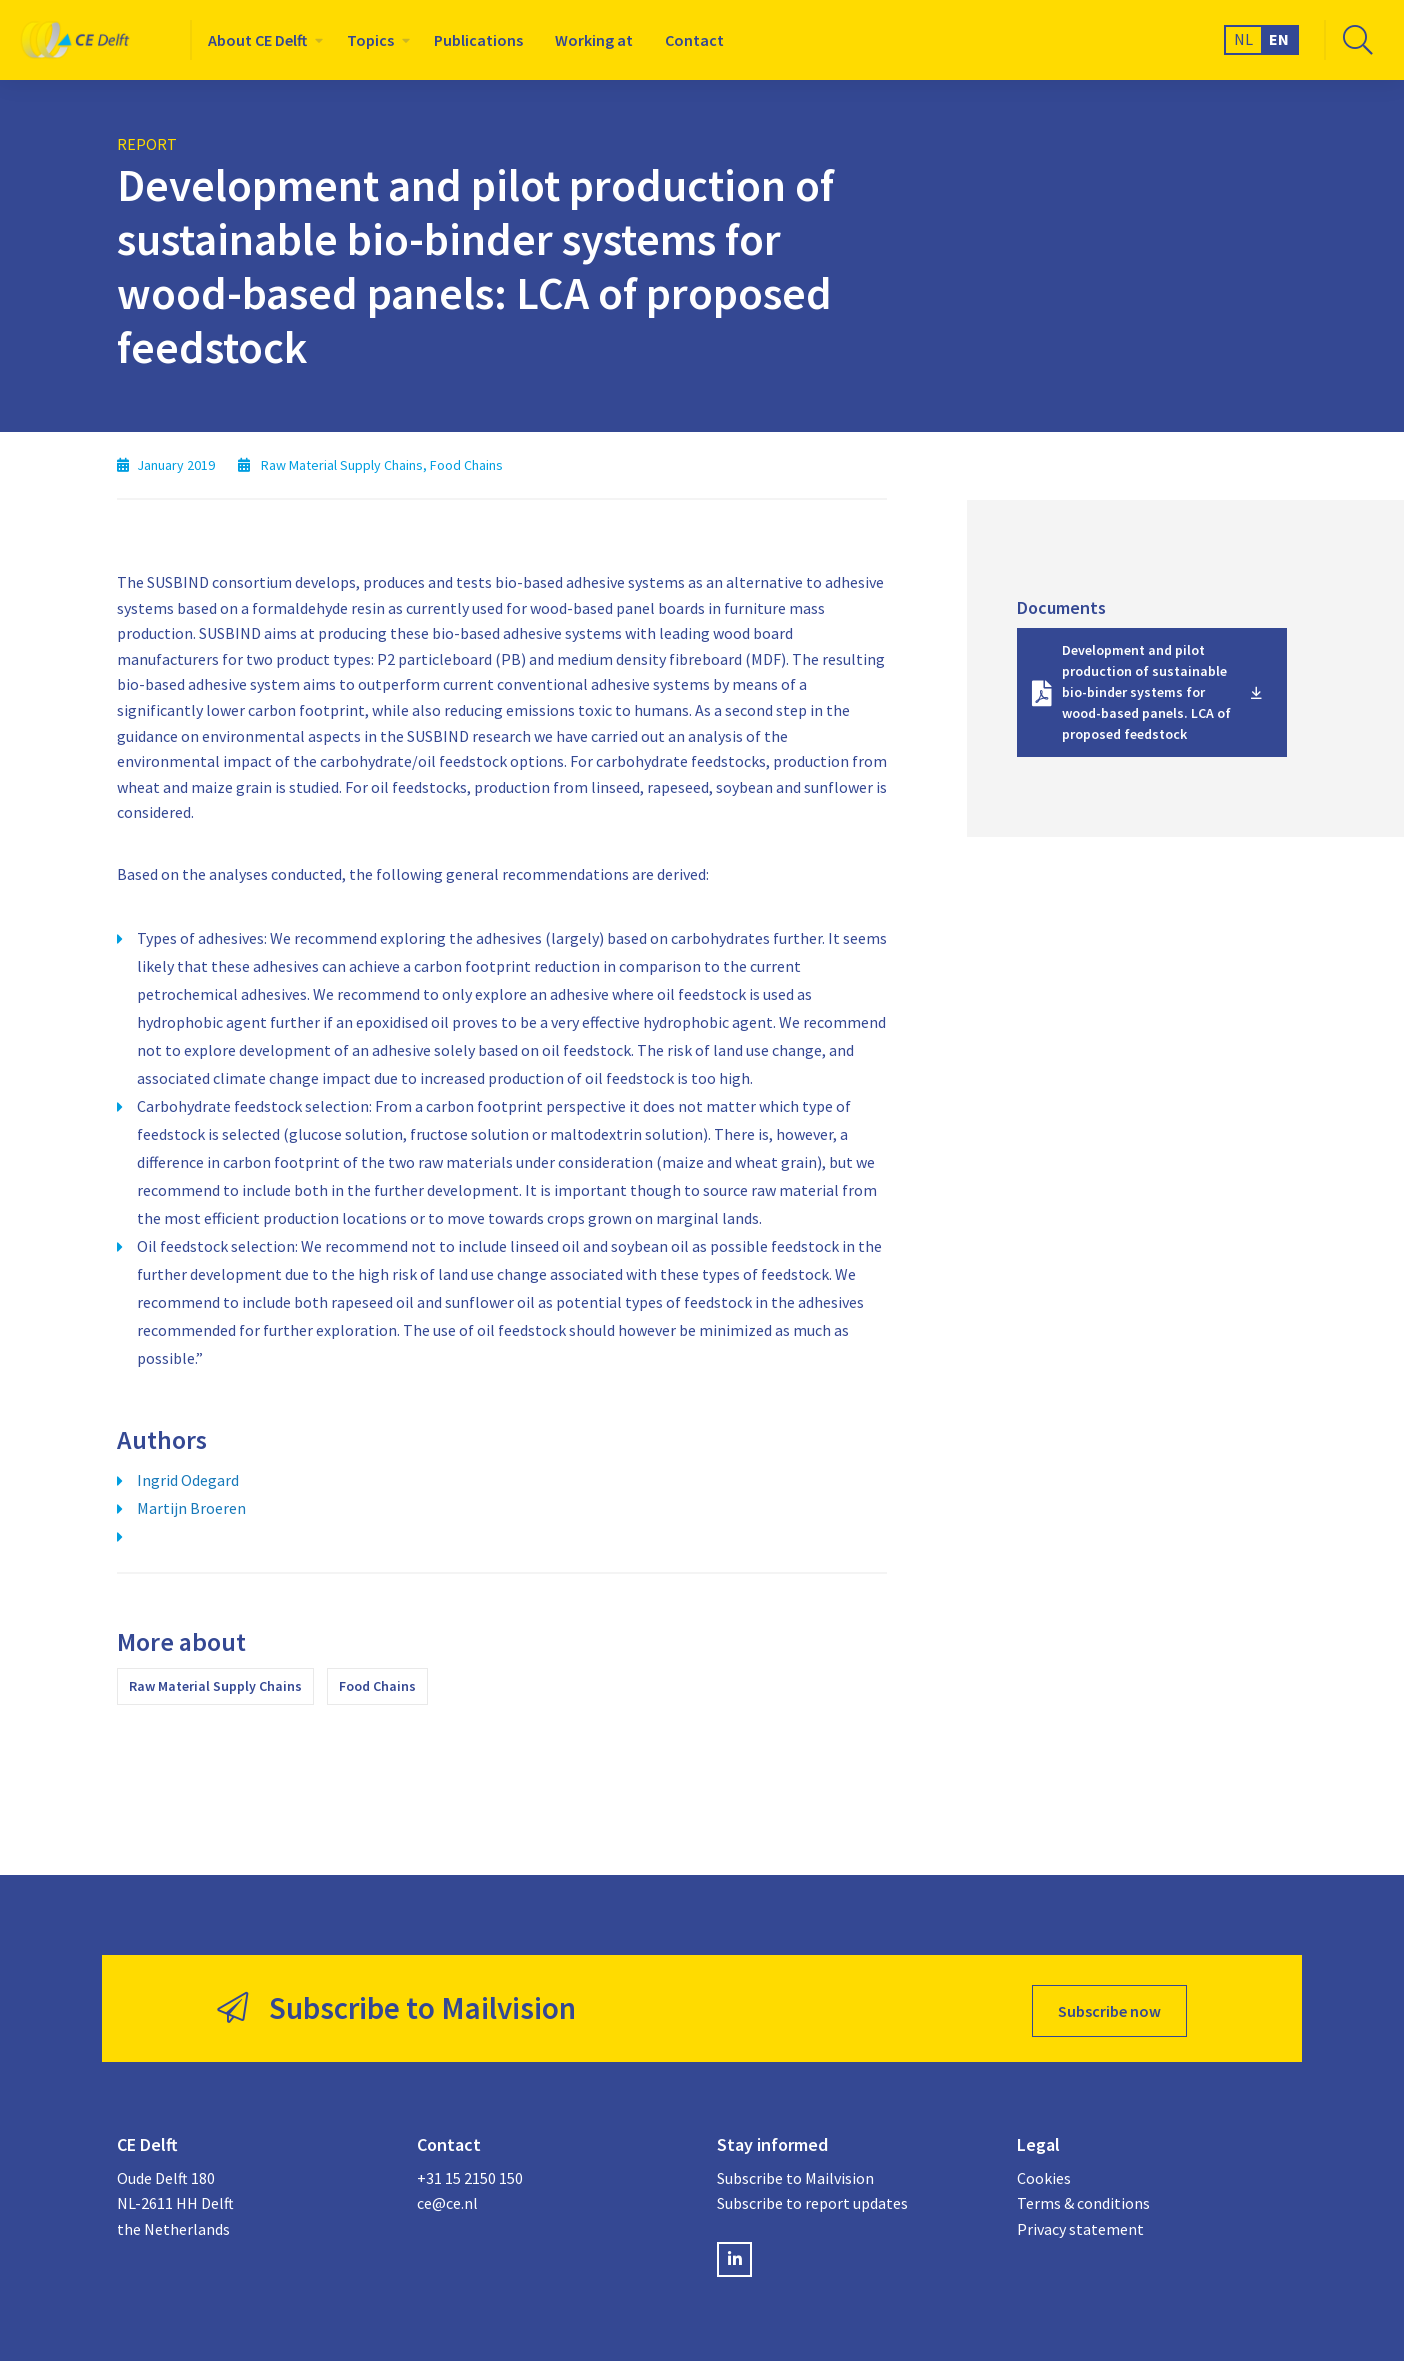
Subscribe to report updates (812, 2197)
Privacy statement (1080, 2223)
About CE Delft (257, 40)
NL (1243, 39)
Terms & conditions (1083, 2197)
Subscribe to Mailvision (795, 2172)
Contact (694, 40)
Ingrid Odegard (188, 1480)
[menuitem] (261, 40)
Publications (478, 40)
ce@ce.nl (447, 2197)
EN (1279, 39)
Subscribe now (1109, 2006)
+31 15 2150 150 (470, 2172)
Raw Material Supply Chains (215, 1686)
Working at (594, 40)
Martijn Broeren (191, 1508)
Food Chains (377, 1686)
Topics (370, 40)
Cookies (1044, 2172)
